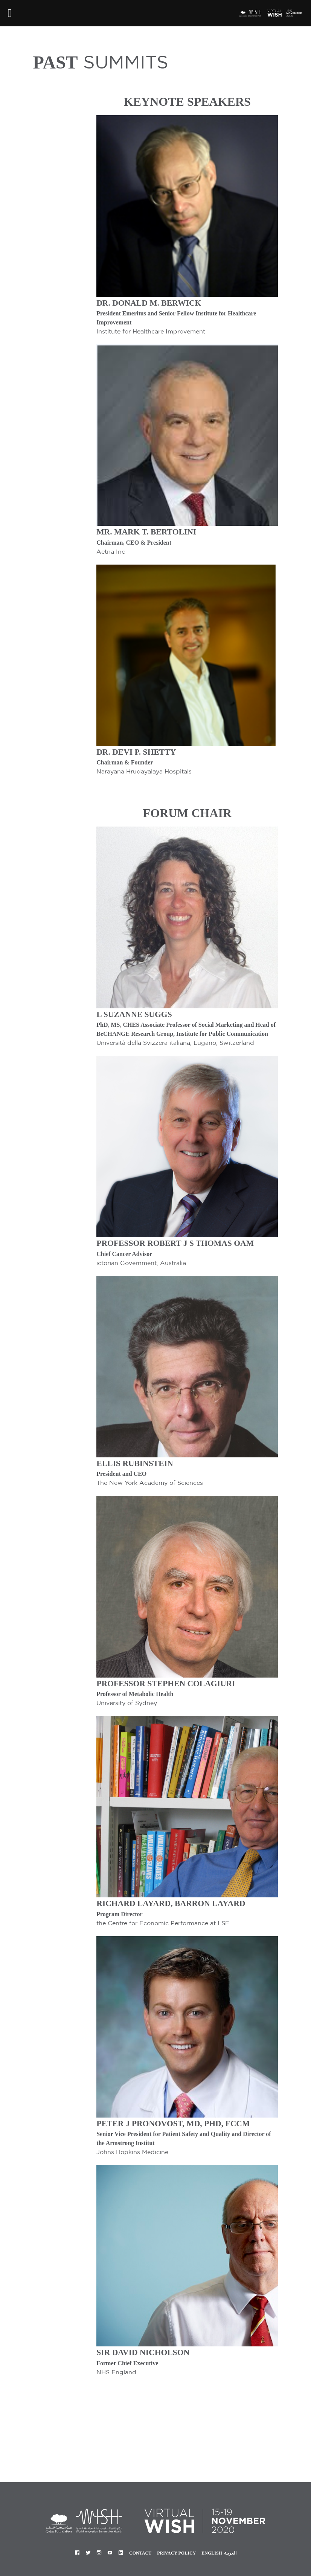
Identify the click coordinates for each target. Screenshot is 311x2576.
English (211, 2553)
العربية (230, 2553)
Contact (140, 2553)
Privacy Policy (176, 2553)
